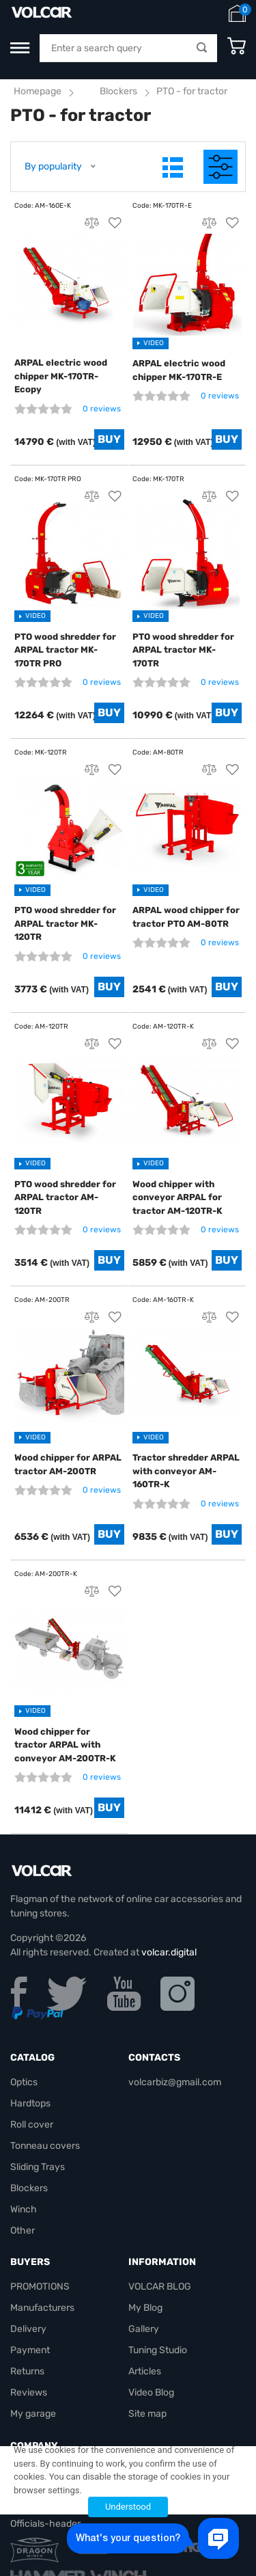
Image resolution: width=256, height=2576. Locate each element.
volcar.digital (169, 1952)
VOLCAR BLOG (159, 2286)
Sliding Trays (37, 2167)
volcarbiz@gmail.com (174, 2082)
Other (22, 2230)
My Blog (145, 2308)
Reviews (28, 2392)
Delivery (28, 2329)
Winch (23, 2209)
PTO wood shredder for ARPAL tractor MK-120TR (65, 923)
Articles (144, 2371)
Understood (128, 2507)
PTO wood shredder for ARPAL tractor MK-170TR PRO (65, 650)
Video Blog (151, 2392)
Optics (24, 2082)
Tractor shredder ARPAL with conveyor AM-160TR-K (186, 1470)
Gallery (143, 2329)
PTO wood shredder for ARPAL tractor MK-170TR (183, 650)
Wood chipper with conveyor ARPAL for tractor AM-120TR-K (177, 1197)
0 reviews (102, 408)
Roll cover (31, 2124)
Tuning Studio (157, 2350)
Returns (27, 2371)
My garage (33, 2413)
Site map (147, 2413)
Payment (30, 2350)
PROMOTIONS (40, 2286)
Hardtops (30, 2103)
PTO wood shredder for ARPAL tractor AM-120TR (65, 1197)
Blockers (118, 91)
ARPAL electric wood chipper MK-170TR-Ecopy (60, 375)
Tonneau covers (45, 2146)
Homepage (37, 91)
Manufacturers (42, 2308)
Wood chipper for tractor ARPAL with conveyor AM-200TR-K (65, 1744)
